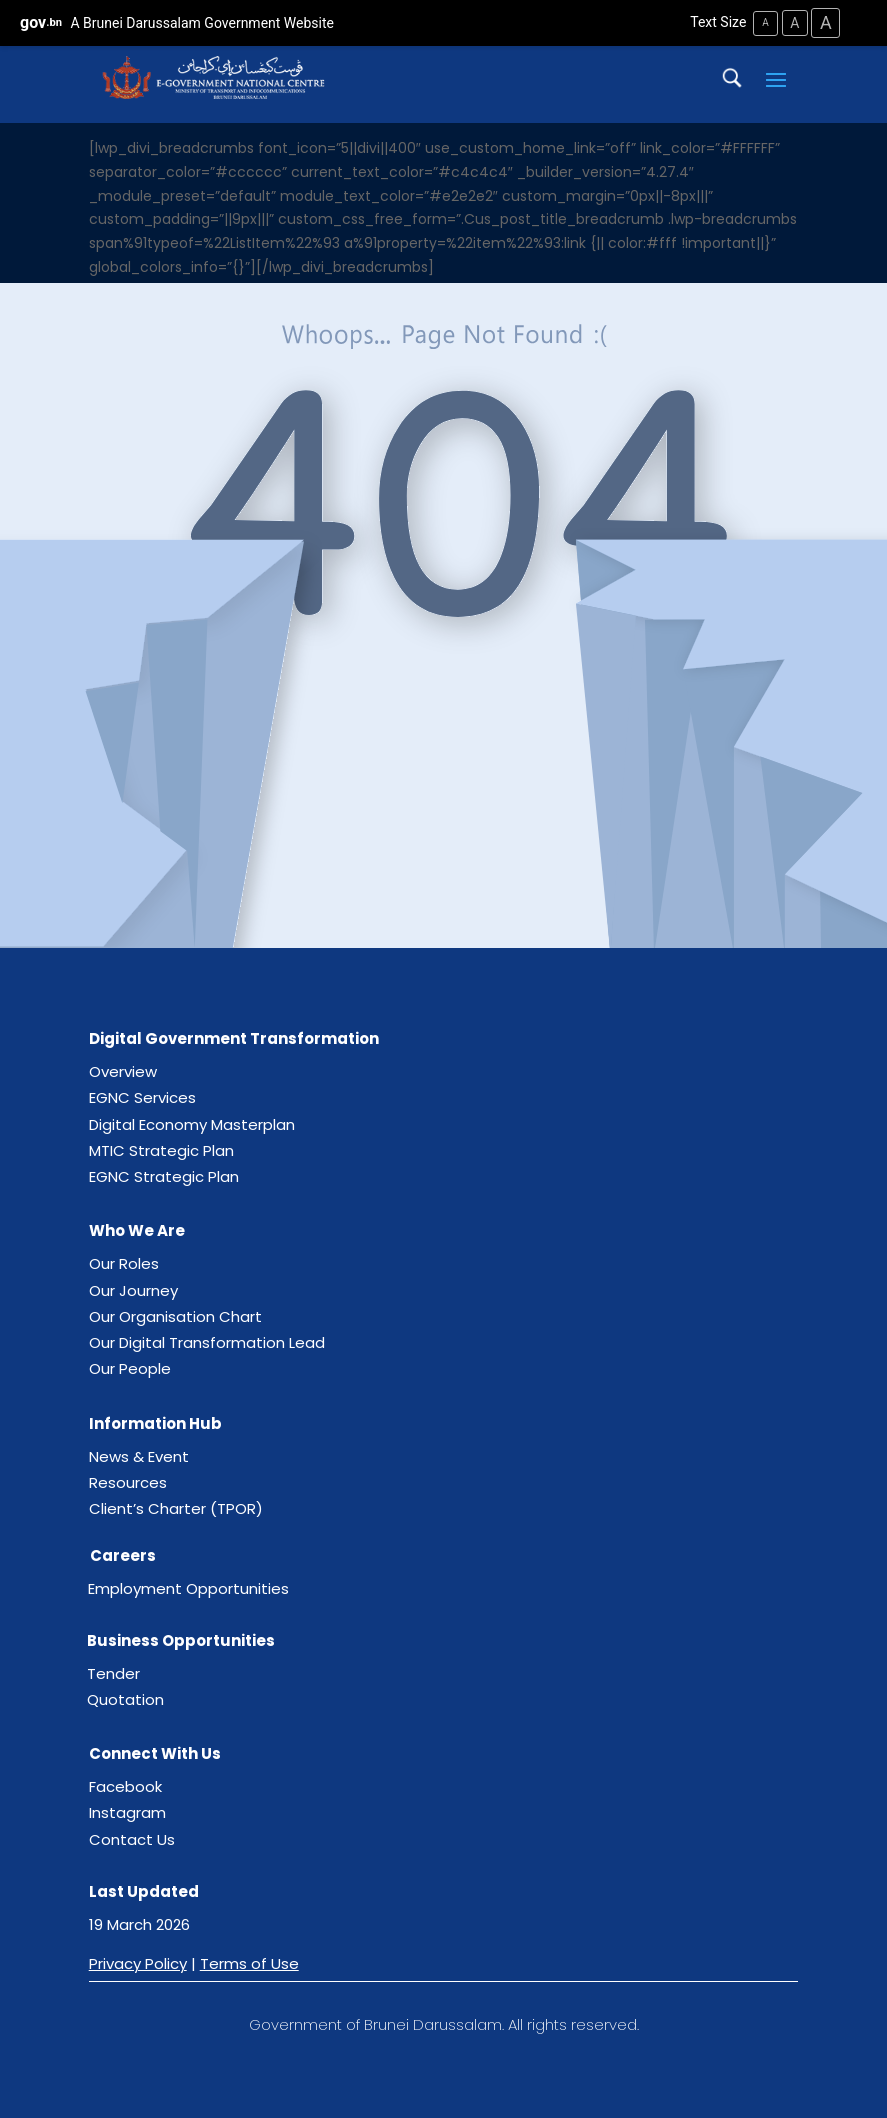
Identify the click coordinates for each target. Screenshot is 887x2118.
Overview (123, 1071)
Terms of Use (249, 1963)
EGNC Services (142, 1097)
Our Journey (133, 1289)
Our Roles (124, 1263)
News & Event (139, 1455)
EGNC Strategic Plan (164, 1176)
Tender (113, 1672)
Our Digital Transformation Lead (207, 1342)
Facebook (125, 1786)
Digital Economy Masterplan (192, 1123)
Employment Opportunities (188, 1588)
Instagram (127, 1812)
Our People (130, 1368)
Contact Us (132, 1838)
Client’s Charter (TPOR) (176, 1508)
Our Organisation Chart (175, 1315)
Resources (128, 1481)
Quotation (125, 1698)
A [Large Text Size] (825, 22)
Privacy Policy (138, 1963)
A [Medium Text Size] (792, 22)
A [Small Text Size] (762, 22)
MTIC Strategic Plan (161, 1149)
